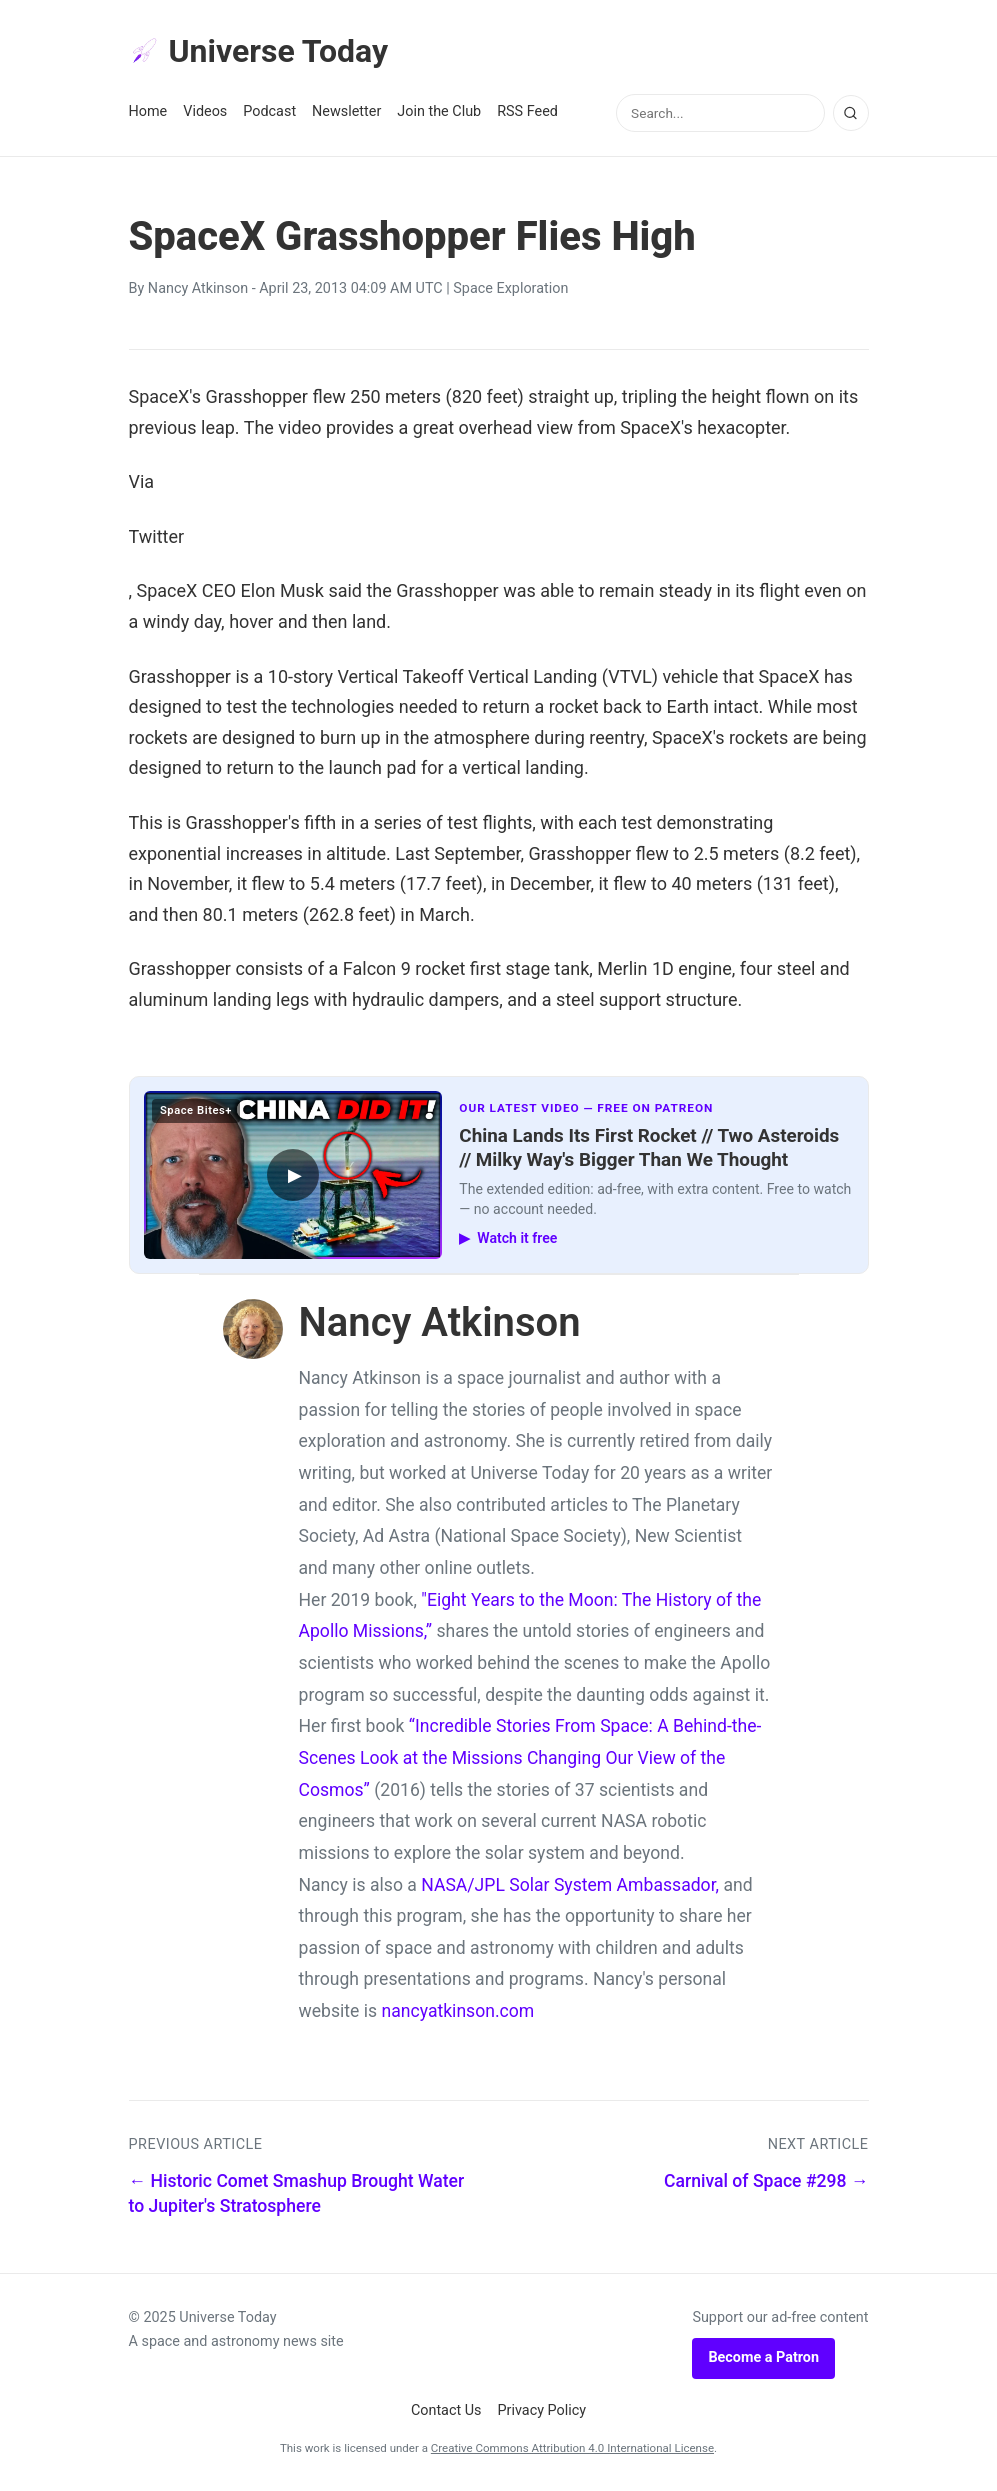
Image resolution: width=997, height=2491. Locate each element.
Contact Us (446, 2410)
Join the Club (439, 111)
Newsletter (346, 111)
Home (148, 111)
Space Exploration (510, 288)
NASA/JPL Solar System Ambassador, (570, 1885)
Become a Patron (763, 2357)
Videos (205, 111)
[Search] (851, 113)
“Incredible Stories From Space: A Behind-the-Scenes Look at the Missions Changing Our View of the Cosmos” (530, 1757)
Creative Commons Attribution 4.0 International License (572, 2448)
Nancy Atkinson (198, 288)
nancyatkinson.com (457, 2011)
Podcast (269, 111)
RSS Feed (527, 111)
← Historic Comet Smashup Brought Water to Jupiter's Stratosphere (297, 2193)
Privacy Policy (542, 2410)
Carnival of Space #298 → (766, 2181)
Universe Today (259, 51)
